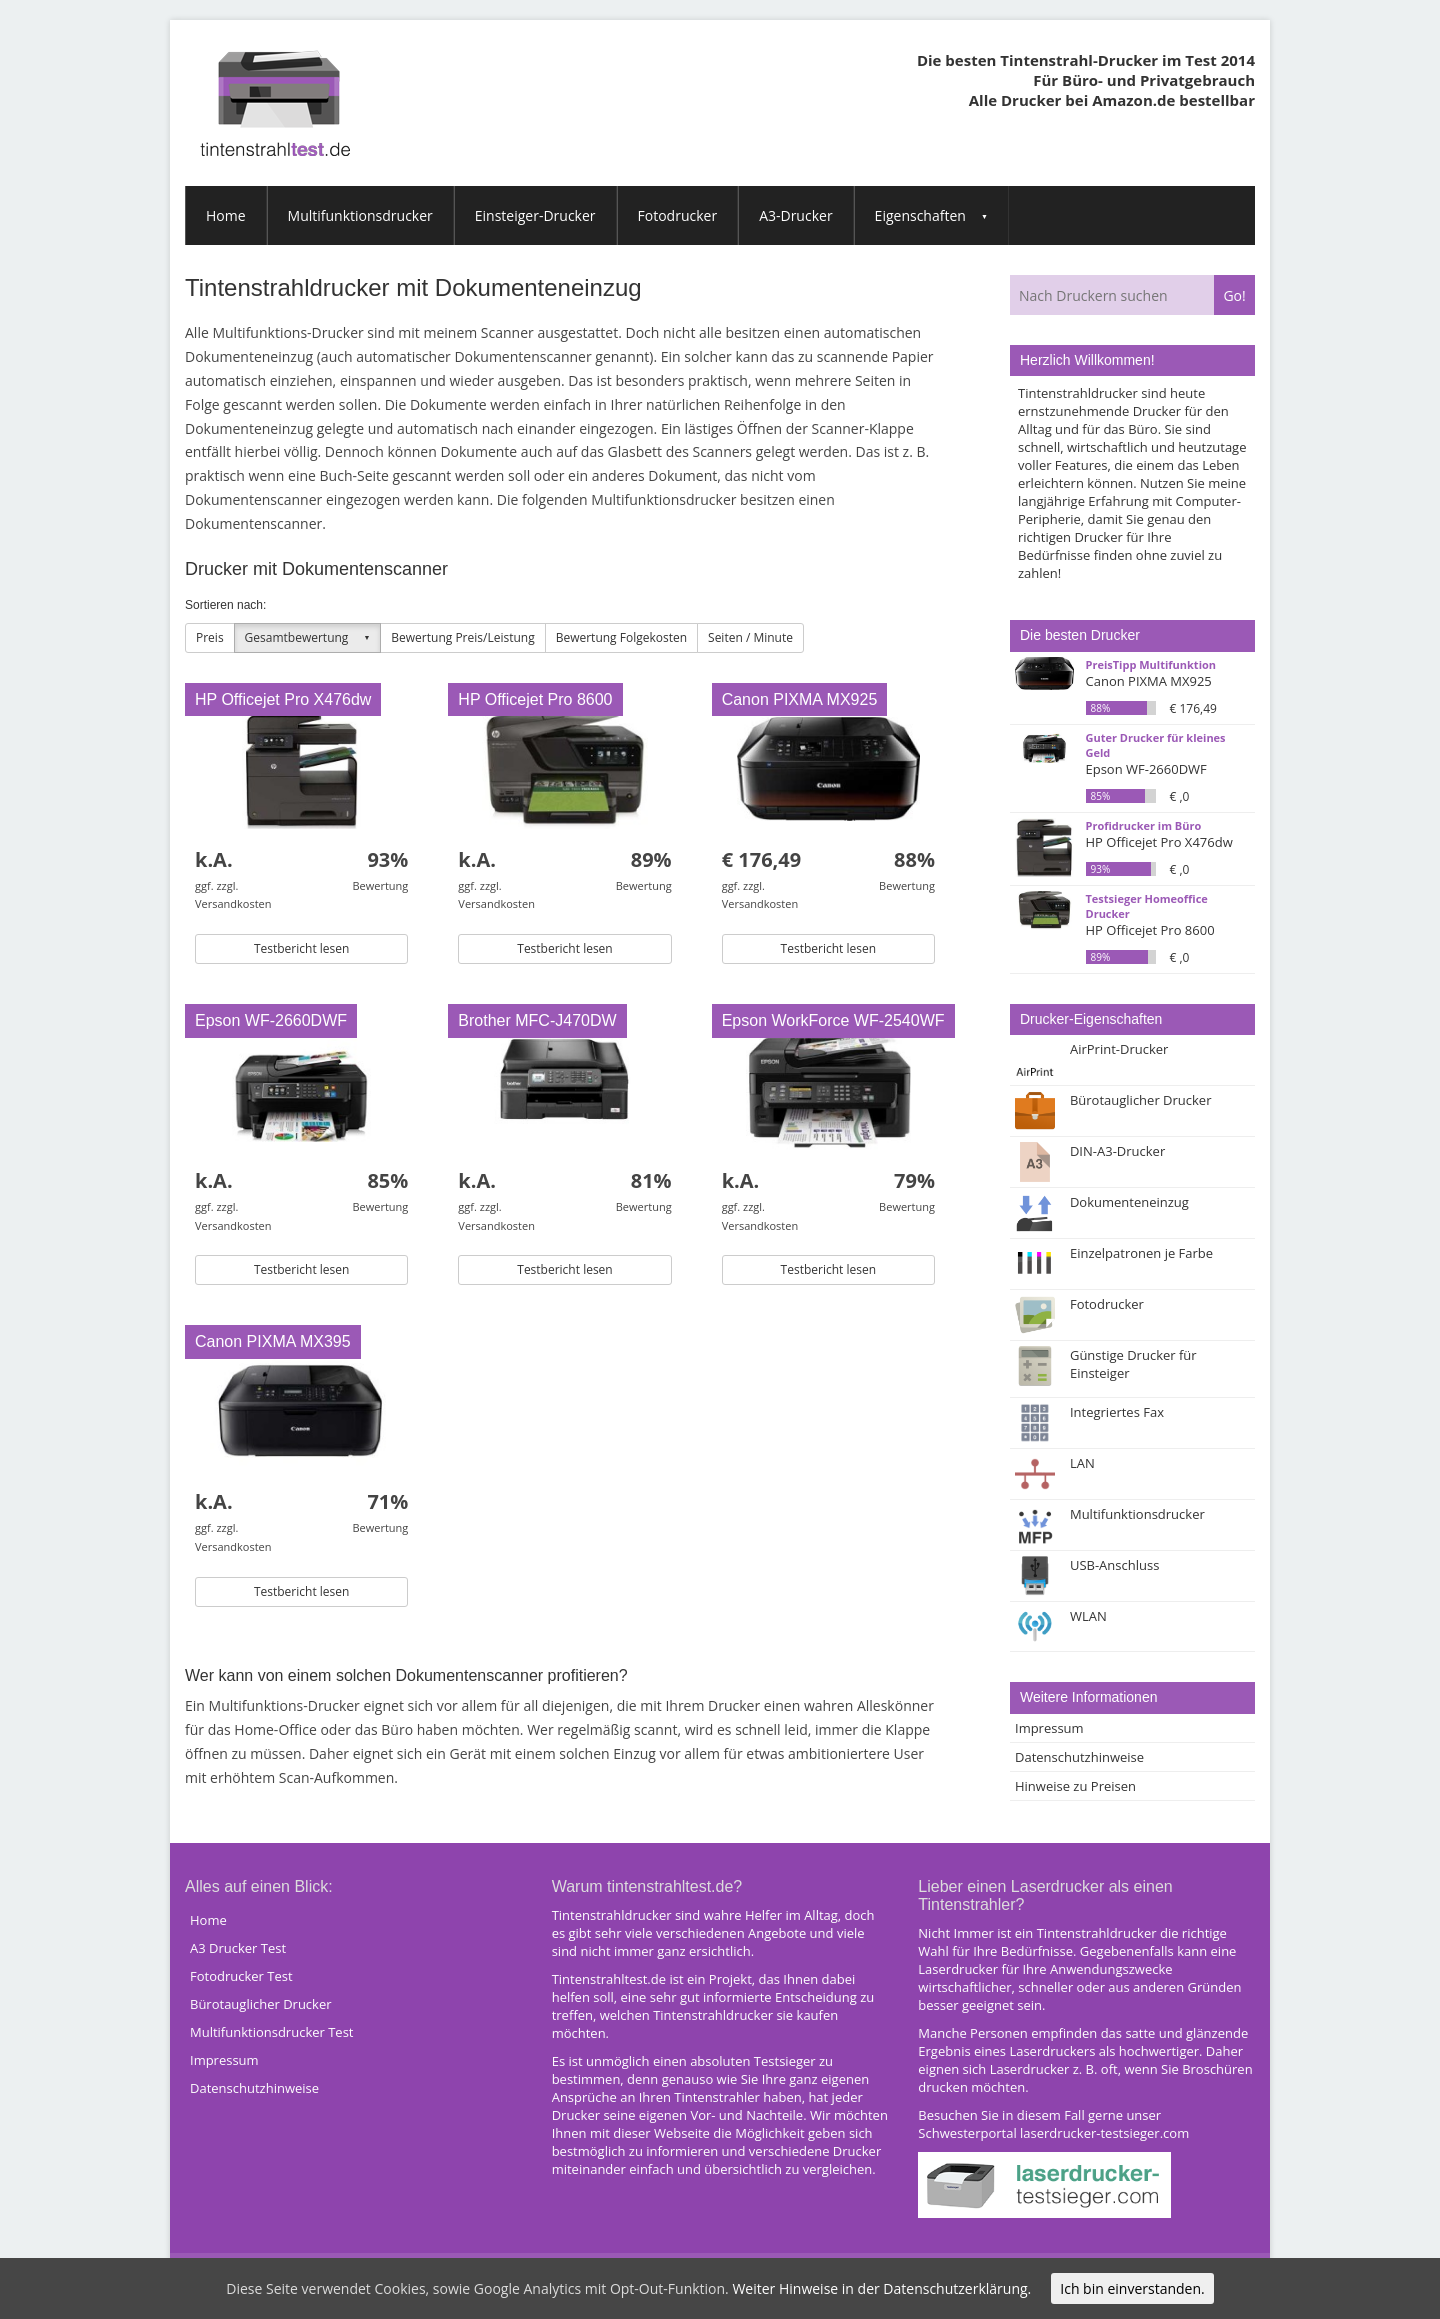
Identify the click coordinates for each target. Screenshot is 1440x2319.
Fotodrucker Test (241, 1976)
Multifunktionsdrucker (360, 215)
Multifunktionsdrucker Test (272, 2032)
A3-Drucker (795, 215)
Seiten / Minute (750, 637)
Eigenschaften (920, 215)
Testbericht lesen (301, 948)
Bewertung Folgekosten (621, 637)
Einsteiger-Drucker (535, 215)
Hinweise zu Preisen (1075, 1786)
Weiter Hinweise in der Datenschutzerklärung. (881, 2288)
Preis (210, 637)
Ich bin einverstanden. (1132, 2288)
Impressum (1049, 1728)
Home (226, 215)
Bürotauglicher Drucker (261, 2004)
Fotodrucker (678, 215)
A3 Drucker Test (238, 1948)
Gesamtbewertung (297, 637)
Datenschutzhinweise (1079, 1757)
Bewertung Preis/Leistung (462, 637)
